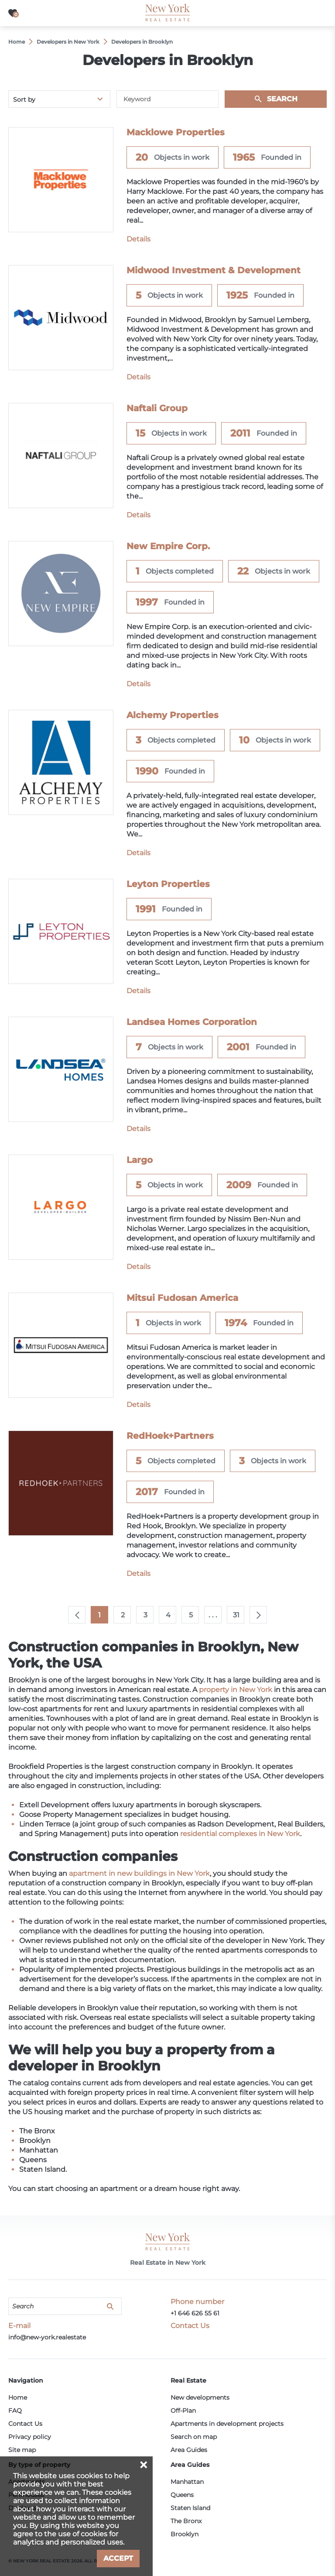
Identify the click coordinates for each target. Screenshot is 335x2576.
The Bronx (186, 2521)
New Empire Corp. (168, 546)
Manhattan (187, 2482)
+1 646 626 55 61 (195, 2313)
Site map (22, 2450)
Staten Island (190, 2508)
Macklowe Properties (175, 132)
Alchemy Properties (172, 715)
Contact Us (25, 2424)
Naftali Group (157, 408)
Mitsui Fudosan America (182, 1298)
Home (17, 2397)
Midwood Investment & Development (213, 270)
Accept (118, 2558)
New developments (200, 2397)
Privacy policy (29, 2437)
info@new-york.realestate (47, 2337)
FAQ (15, 2410)
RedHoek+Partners (170, 1436)
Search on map (194, 2437)
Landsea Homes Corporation (191, 1022)
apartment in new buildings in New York (139, 1873)
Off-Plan (183, 2410)
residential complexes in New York (240, 1834)
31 (236, 1615)
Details (138, 239)
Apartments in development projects (227, 2424)
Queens (182, 2495)
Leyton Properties (168, 884)
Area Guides (189, 2450)
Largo (139, 1160)
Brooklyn (184, 2534)
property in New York (235, 1689)
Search (282, 99)
